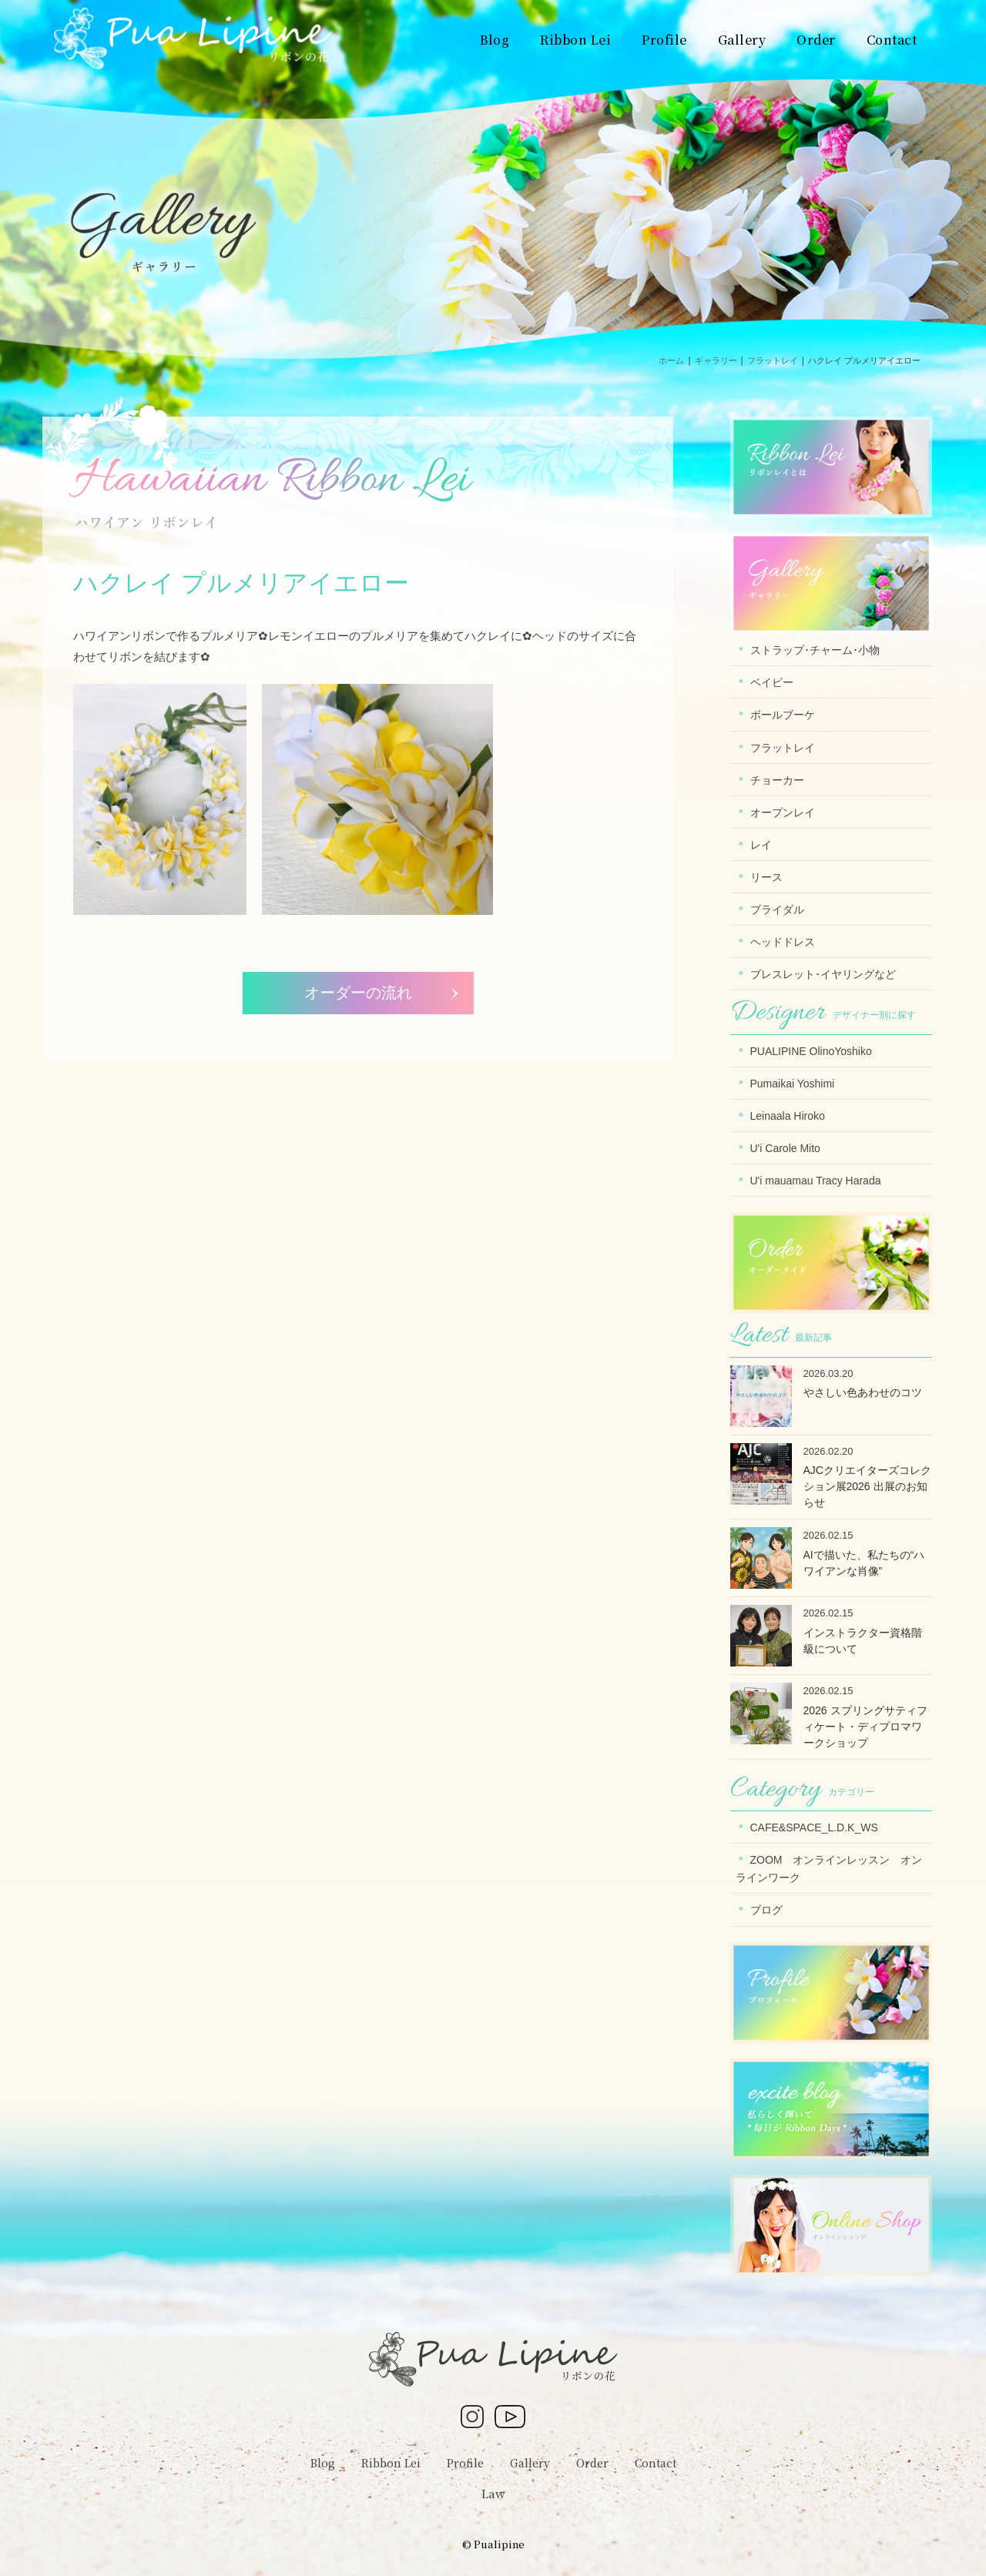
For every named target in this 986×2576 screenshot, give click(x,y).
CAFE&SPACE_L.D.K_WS (814, 1827)
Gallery (530, 2462)
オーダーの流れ (358, 992)
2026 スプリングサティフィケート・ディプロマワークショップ (865, 1726)
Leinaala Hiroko (787, 1116)
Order (592, 2462)
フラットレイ (782, 748)
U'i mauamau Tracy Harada (815, 1180)
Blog (322, 2462)
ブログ (766, 1910)
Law (493, 2493)
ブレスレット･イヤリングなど (823, 974)
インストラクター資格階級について (862, 1640)
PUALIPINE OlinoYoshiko (811, 1051)
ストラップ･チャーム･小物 (815, 650)
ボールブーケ (782, 714)
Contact (655, 2462)
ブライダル (777, 909)
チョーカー (777, 780)
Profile (465, 2462)
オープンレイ (782, 812)
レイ (761, 845)
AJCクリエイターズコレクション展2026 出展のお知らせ (867, 1486)
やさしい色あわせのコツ (862, 1392)
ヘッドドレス (782, 942)
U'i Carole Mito (785, 1148)
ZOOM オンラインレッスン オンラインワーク (829, 1869)
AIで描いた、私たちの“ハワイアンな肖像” (864, 1563)
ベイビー (771, 682)
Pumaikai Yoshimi (792, 1083)
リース (766, 877)
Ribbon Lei (391, 2462)
